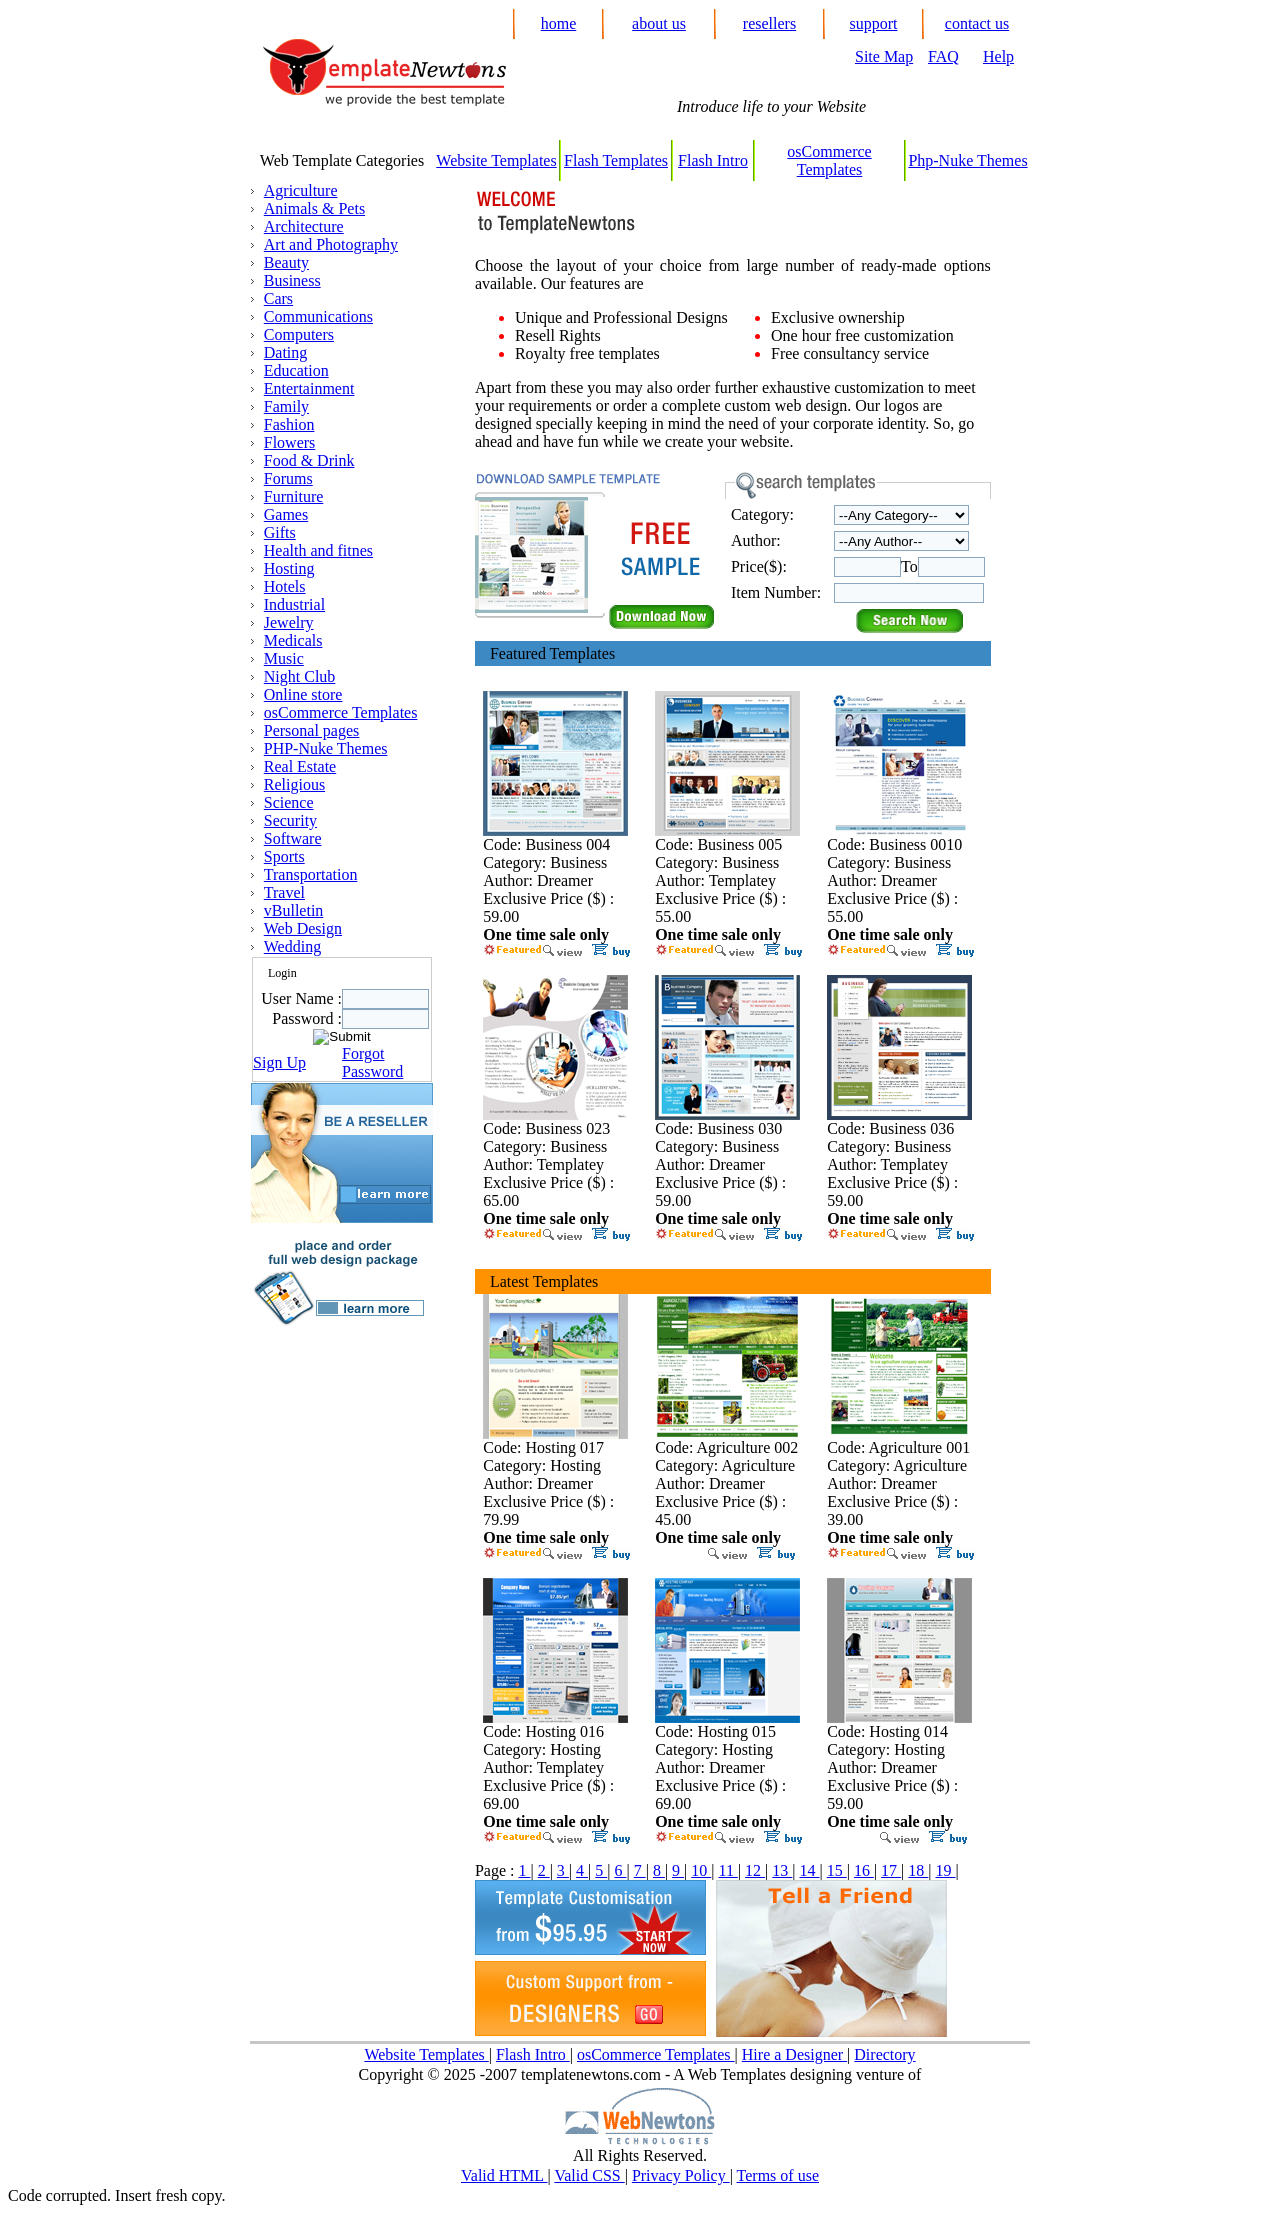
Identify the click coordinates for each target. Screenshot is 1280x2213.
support (874, 23)
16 (864, 1870)
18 (918, 1870)
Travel (284, 892)
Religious (294, 784)
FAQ (943, 56)
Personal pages (312, 730)
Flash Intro (713, 160)
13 (782, 1870)
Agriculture (301, 190)
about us (659, 23)
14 (810, 1870)
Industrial (294, 604)
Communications (318, 316)
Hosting (289, 568)
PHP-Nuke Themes (326, 748)
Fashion (289, 424)
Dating (286, 352)
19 (946, 1870)
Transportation (311, 874)
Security (290, 820)
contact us (977, 23)
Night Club (300, 676)
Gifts (280, 532)
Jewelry (289, 622)
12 (755, 1870)
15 (837, 1870)
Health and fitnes (318, 550)
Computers (299, 334)
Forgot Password (372, 1062)
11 (727, 1870)
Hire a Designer (794, 2054)
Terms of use (778, 2175)
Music (284, 658)
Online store (303, 694)
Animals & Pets (314, 208)
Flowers (290, 442)
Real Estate (300, 766)
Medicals (293, 640)
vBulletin (294, 910)
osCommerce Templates (829, 160)
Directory (884, 2054)
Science (289, 802)
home (559, 23)
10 (701, 1870)
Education (296, 370)
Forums (288, 478)
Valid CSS (589, 2175)
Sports (284, 856)
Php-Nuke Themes (967, 160)
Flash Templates (616, 160)
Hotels (285, 586)
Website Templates (496, 160)
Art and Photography (331, 244)
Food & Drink (309, 460)
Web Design (303, 928)
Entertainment (309, 388)
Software (293, 838)
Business (292, 280)
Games (286, 514)
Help (998, 56)
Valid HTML (504, 2175)
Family (286, 406)
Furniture (294, 496)
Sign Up (279, 1062)
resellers (769, 23)
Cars (278, 298)
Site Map (884, 56)
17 (891, 1870)
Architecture (304, 226)
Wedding (292, 946)
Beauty (286, 262)
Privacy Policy (681, 2175)
